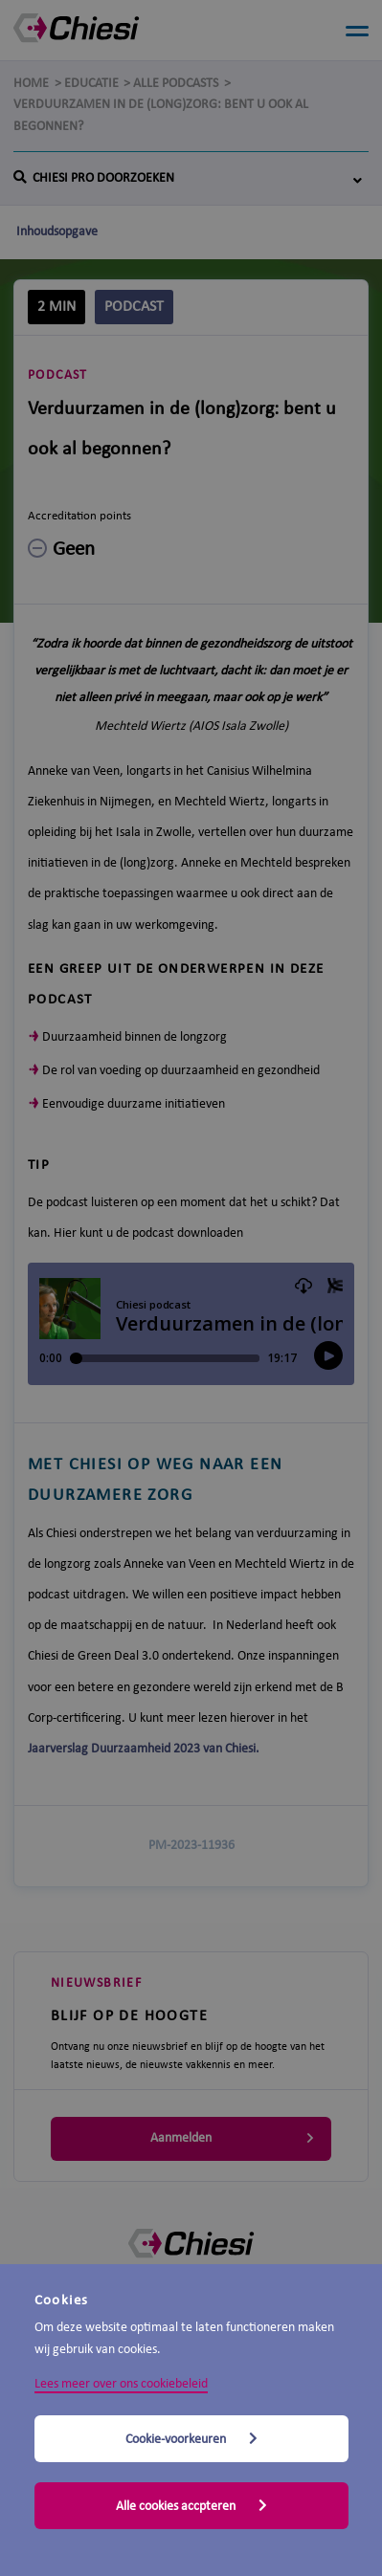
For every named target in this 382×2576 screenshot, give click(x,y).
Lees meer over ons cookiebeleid (121, 2384)
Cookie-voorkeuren (191, 2439)
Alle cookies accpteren (191, 2506)
